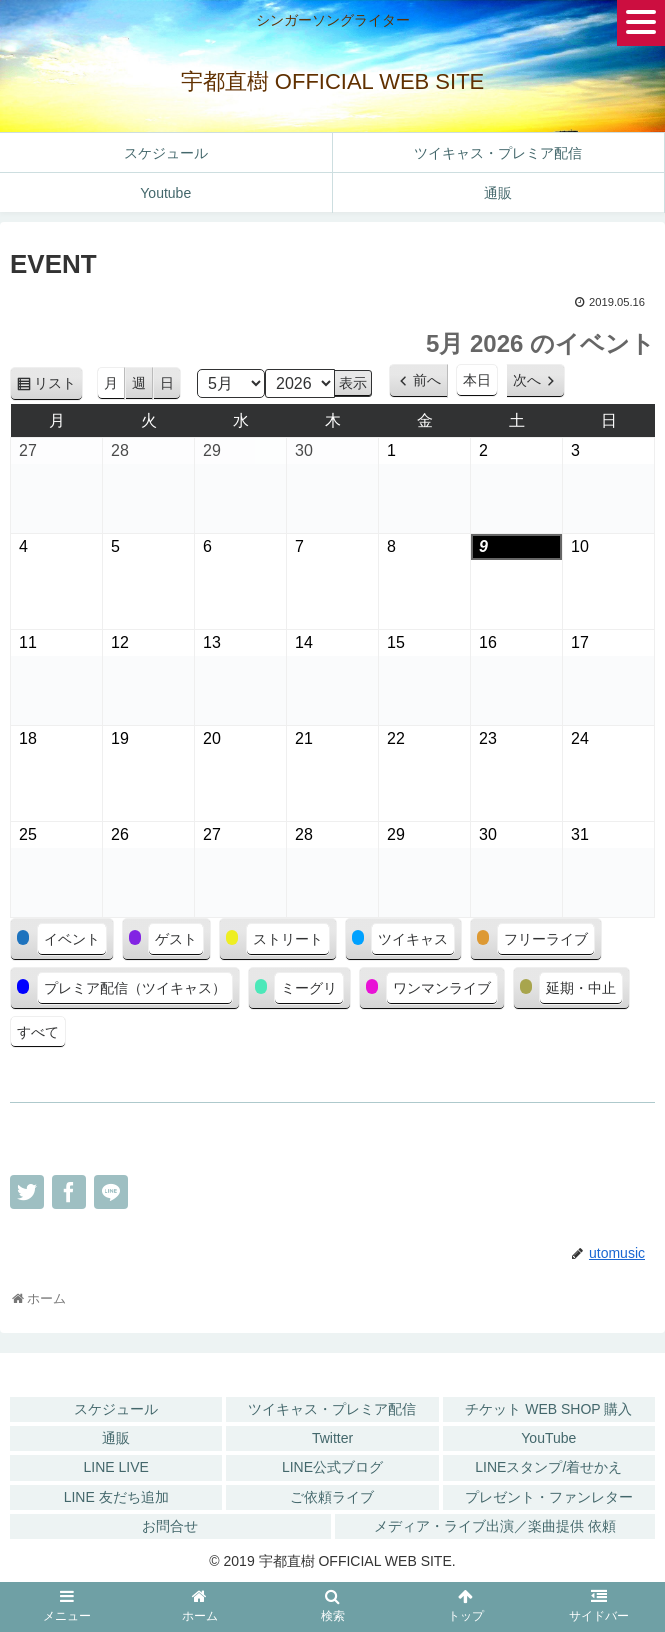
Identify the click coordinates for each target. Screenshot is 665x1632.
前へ (427, 380)
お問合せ (170, 1526)
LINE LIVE (115, 1467)
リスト (58, 386)
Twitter (332, 1438)
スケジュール (116, 1409)
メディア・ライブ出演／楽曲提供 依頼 (495, 1526)
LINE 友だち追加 (116, 1497)
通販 (116, 1438)
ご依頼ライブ (332, 1497)
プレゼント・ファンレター (549, 1497)
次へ (527, 380)
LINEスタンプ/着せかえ (548, 1467)
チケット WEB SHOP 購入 (548, 1409)
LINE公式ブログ (332, 1467)
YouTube (548, 1438)
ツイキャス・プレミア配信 (332, 1409)
